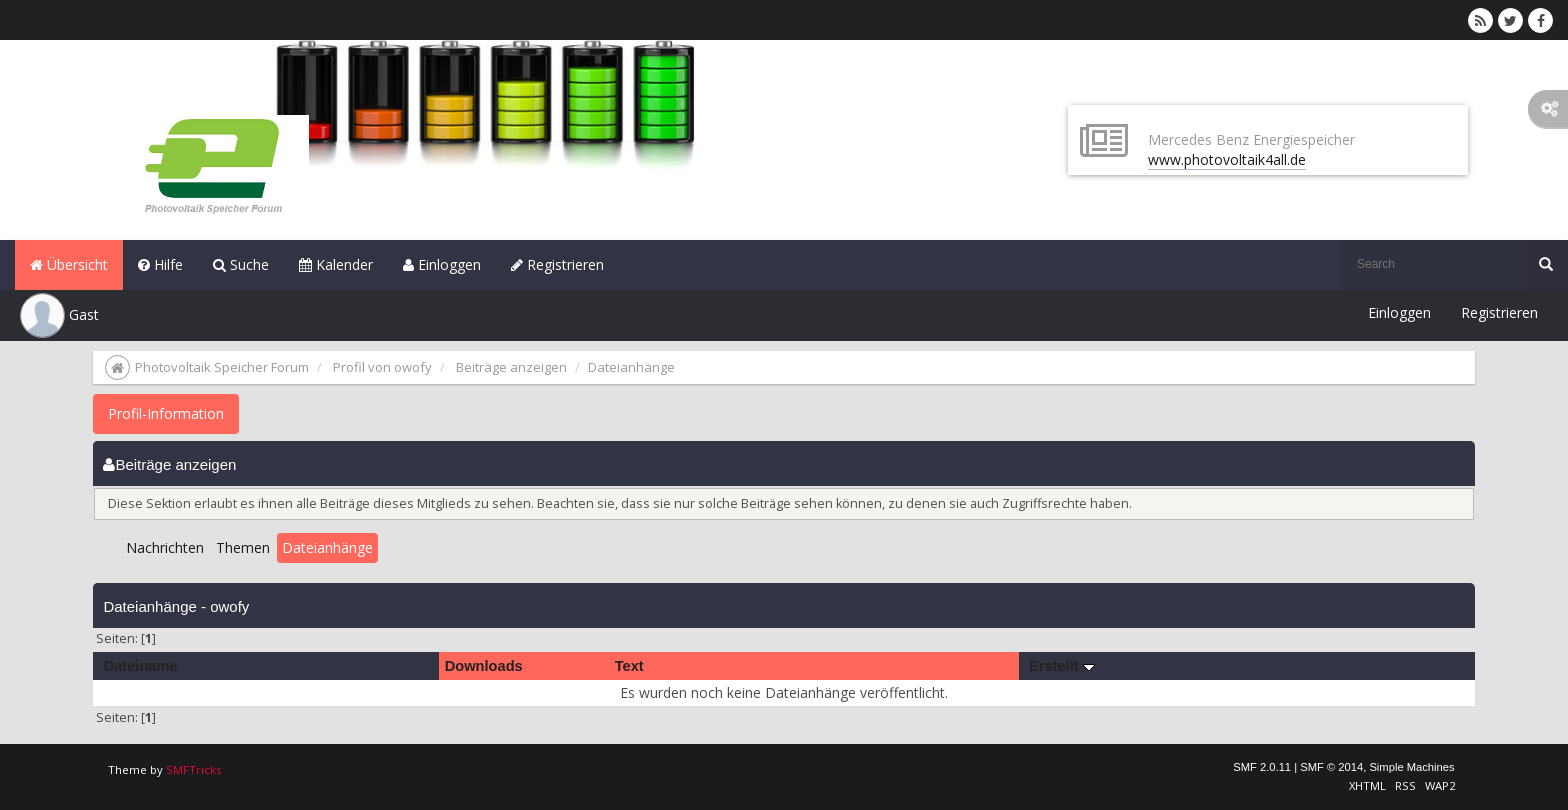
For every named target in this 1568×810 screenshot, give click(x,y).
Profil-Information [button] (166, 413)
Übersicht (69, 264)
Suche (241, 264)
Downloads (484, 666)
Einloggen (442, 264)
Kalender (336, 264)
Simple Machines (1411, 767)
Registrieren (557, 264)
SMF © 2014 (1331, 767)
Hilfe (160, 264)
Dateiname (141, 666)
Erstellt (1062, 666)
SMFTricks (193, 769)
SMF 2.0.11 (1262, 767)
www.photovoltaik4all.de (1227, 159)
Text (629, 666)
